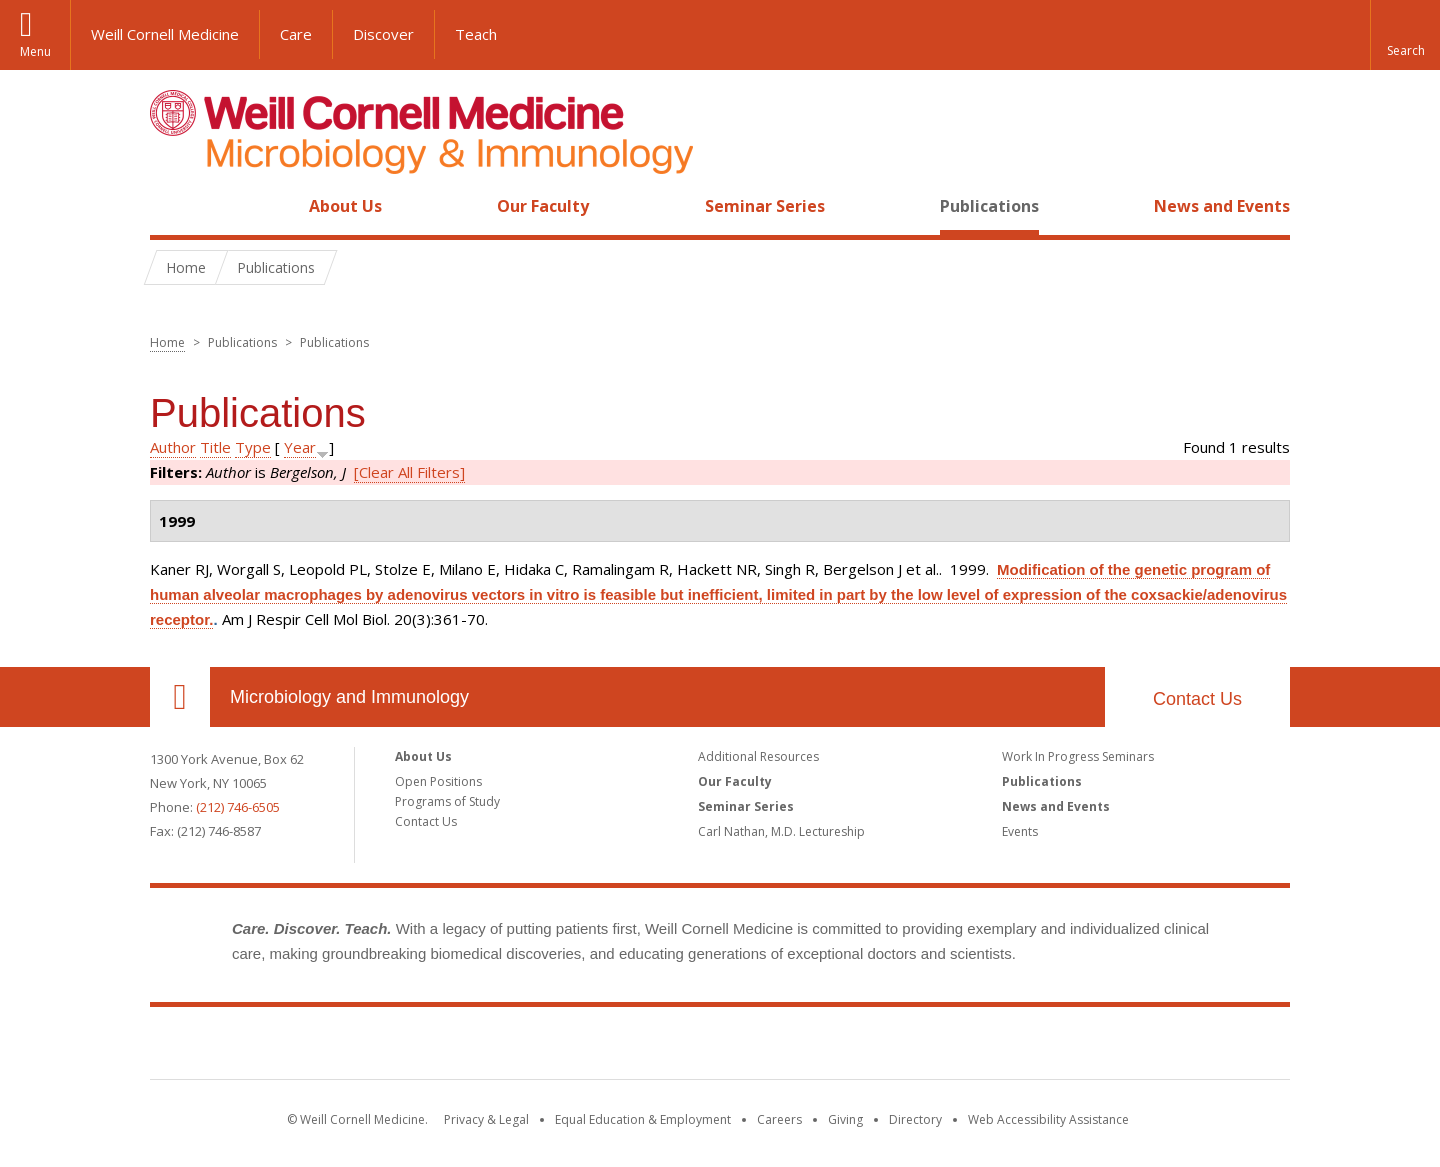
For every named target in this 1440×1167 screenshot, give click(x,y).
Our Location (180, 697)
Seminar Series (765, 206)
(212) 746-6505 (238, 807)
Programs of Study (447, 801)
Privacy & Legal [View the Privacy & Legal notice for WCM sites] (486, 1119)
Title (215, 447)
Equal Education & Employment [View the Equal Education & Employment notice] (643, 1119)
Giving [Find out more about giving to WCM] (845, 1119)
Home (172, 206)
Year (300, 447)
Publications (989, 206)
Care (296, 34)
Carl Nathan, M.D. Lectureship (781, 831)
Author (173, 447)
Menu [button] (35, 51)
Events (1020, 831)
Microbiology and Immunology (349, 697)
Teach (476, 34)
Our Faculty (543, 206)
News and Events (1222, 206)
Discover (383, 34)
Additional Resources (758, 756)
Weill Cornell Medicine (165, 34)
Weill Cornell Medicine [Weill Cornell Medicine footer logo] (720, 1047)
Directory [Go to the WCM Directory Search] (915, 1119)
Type (253, 447)
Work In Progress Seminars (1078, 756)
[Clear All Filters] (409, 472)
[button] (1405, 35)
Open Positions (438, 781)
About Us (345, 206)
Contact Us (1197, 699)
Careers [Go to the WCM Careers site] (779, 1119)
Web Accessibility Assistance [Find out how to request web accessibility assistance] (1048, 1119)
